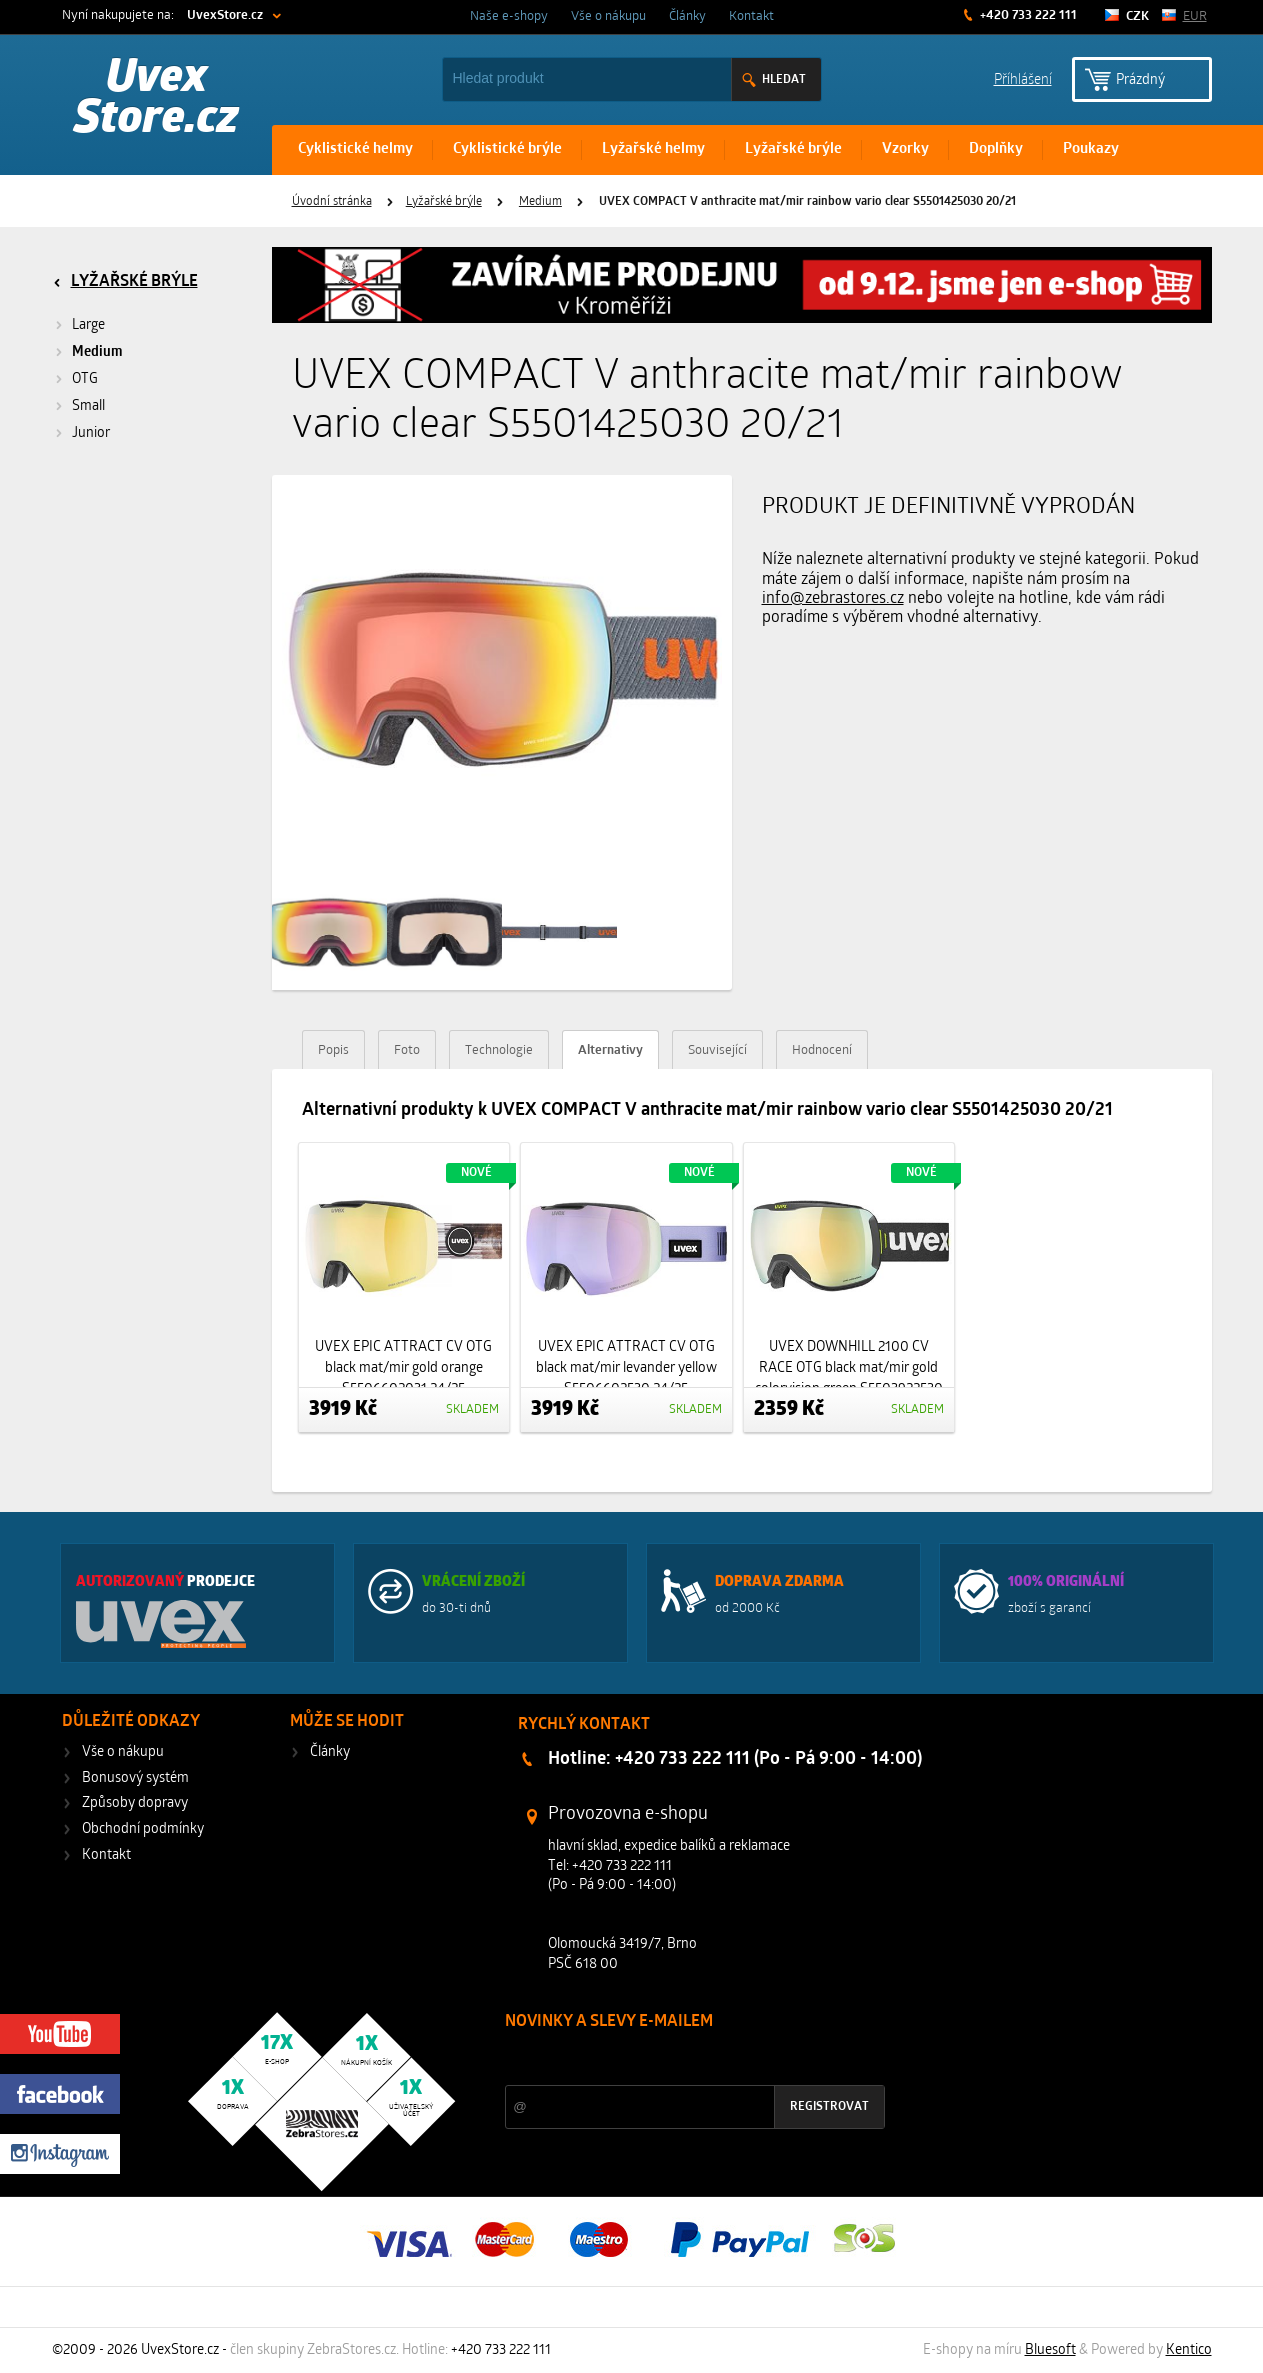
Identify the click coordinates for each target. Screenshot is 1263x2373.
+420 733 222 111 (1027, 15)
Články (687, 16)
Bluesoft (1050, 2350)
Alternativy (610, 1050)
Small (88, 406)
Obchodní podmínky (143, 1829)
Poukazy (1091, 149)
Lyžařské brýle (793, 149)
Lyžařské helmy (653, 149)
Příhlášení (1023, 78)
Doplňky (996, 149)
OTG (85, 379)
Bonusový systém (135, 1778)
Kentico (1189, 2350)
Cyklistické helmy (355, 149)
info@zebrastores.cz (833, 599)
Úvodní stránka (332, 202)
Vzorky (905, 149)
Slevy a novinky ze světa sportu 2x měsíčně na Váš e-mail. (676, 2059)
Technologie (499, 1050)
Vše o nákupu (608, 16)
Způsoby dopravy (135, 1803)
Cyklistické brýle (507, 149)
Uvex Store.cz (156, 100)
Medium (540, 202)
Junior (91, 433)
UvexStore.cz (225, 15)
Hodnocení (822, 1050)
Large (88, 325)
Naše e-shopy (509, 16)
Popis (333, 1050)
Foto (407, 1050)
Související (717, 1050)
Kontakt (751, 16)
